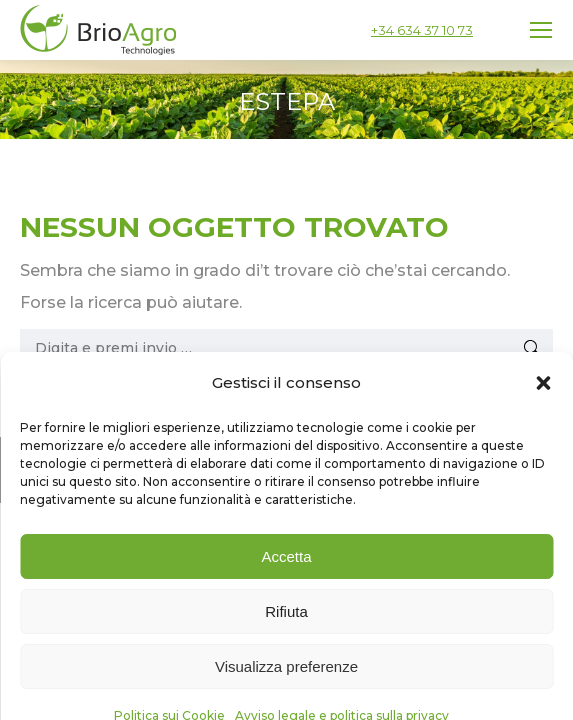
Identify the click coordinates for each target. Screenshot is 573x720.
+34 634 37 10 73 (422, 30)
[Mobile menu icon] (541, 30)
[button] (543, 470)
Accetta (286, 643)
